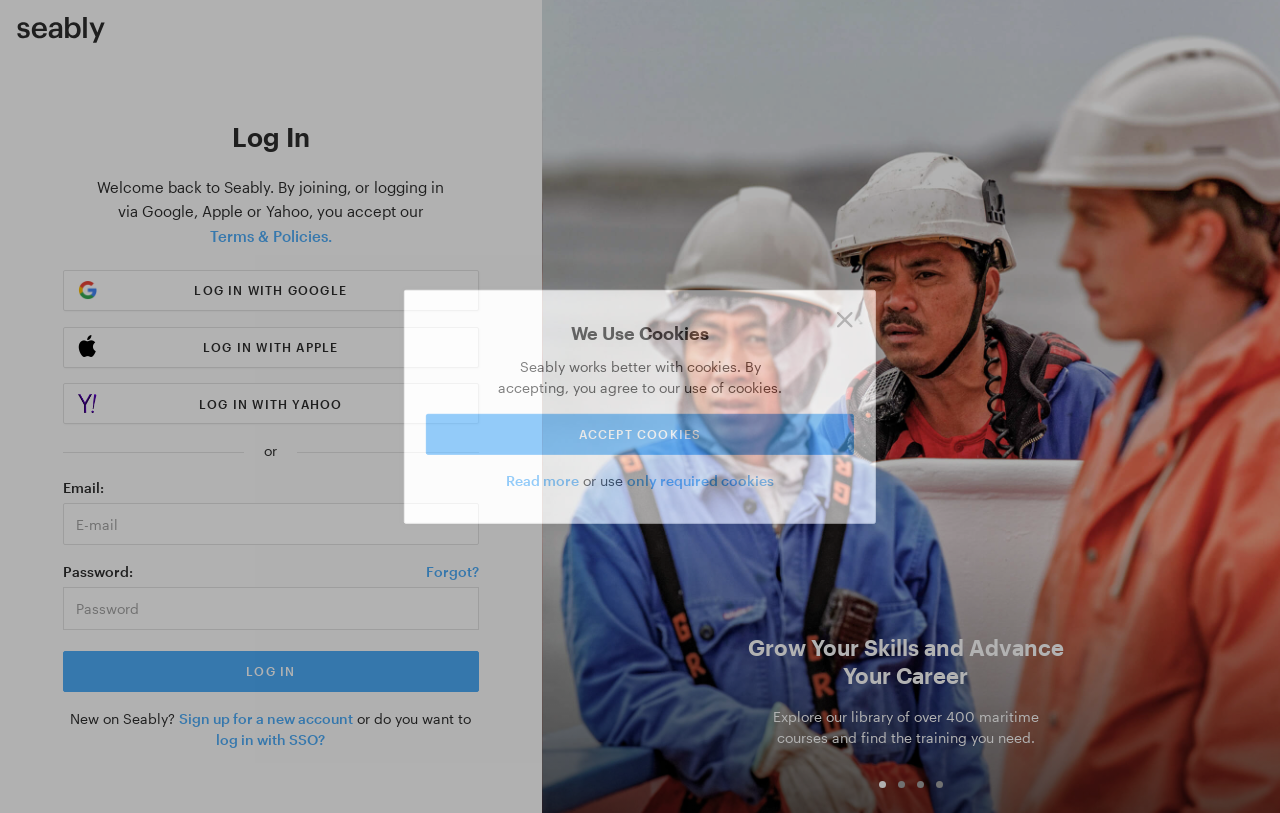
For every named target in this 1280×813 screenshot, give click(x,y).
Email (81, 487)
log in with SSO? (270, 739)
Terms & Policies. (271, 236)
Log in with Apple (270, 347)
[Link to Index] (61, 30)
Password (96, 571)
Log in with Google (270, 290)
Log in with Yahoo (270, 404)
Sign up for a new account (266, 718)
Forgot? (452, 571)
